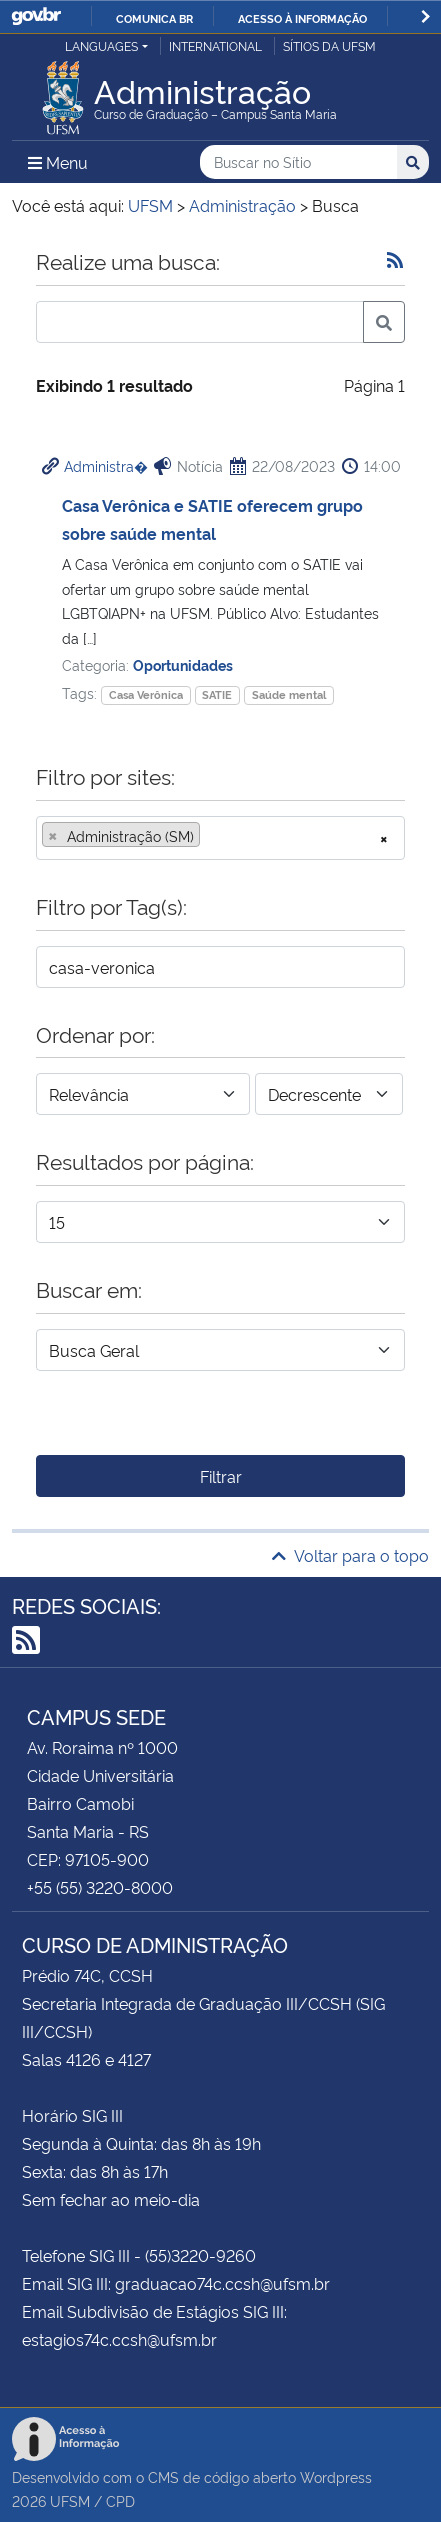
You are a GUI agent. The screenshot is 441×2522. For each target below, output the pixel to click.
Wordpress (336, 2476)
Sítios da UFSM (329, 45)
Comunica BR (154, 18)
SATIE (217, 694)
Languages (101, 45)
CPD (120, 2500)
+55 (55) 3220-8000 (100, 1887)
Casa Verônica (146, 694)
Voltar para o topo (350, 1555)
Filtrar (221, 1476)
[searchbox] (211, 836)
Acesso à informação (302, 18)
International (215, 45)
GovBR (36, 16)
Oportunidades (183, 664)
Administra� (106, 465)
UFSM (70, 2500)
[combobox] (220, 838)
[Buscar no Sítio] (298, 162)
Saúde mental (289, 694)
